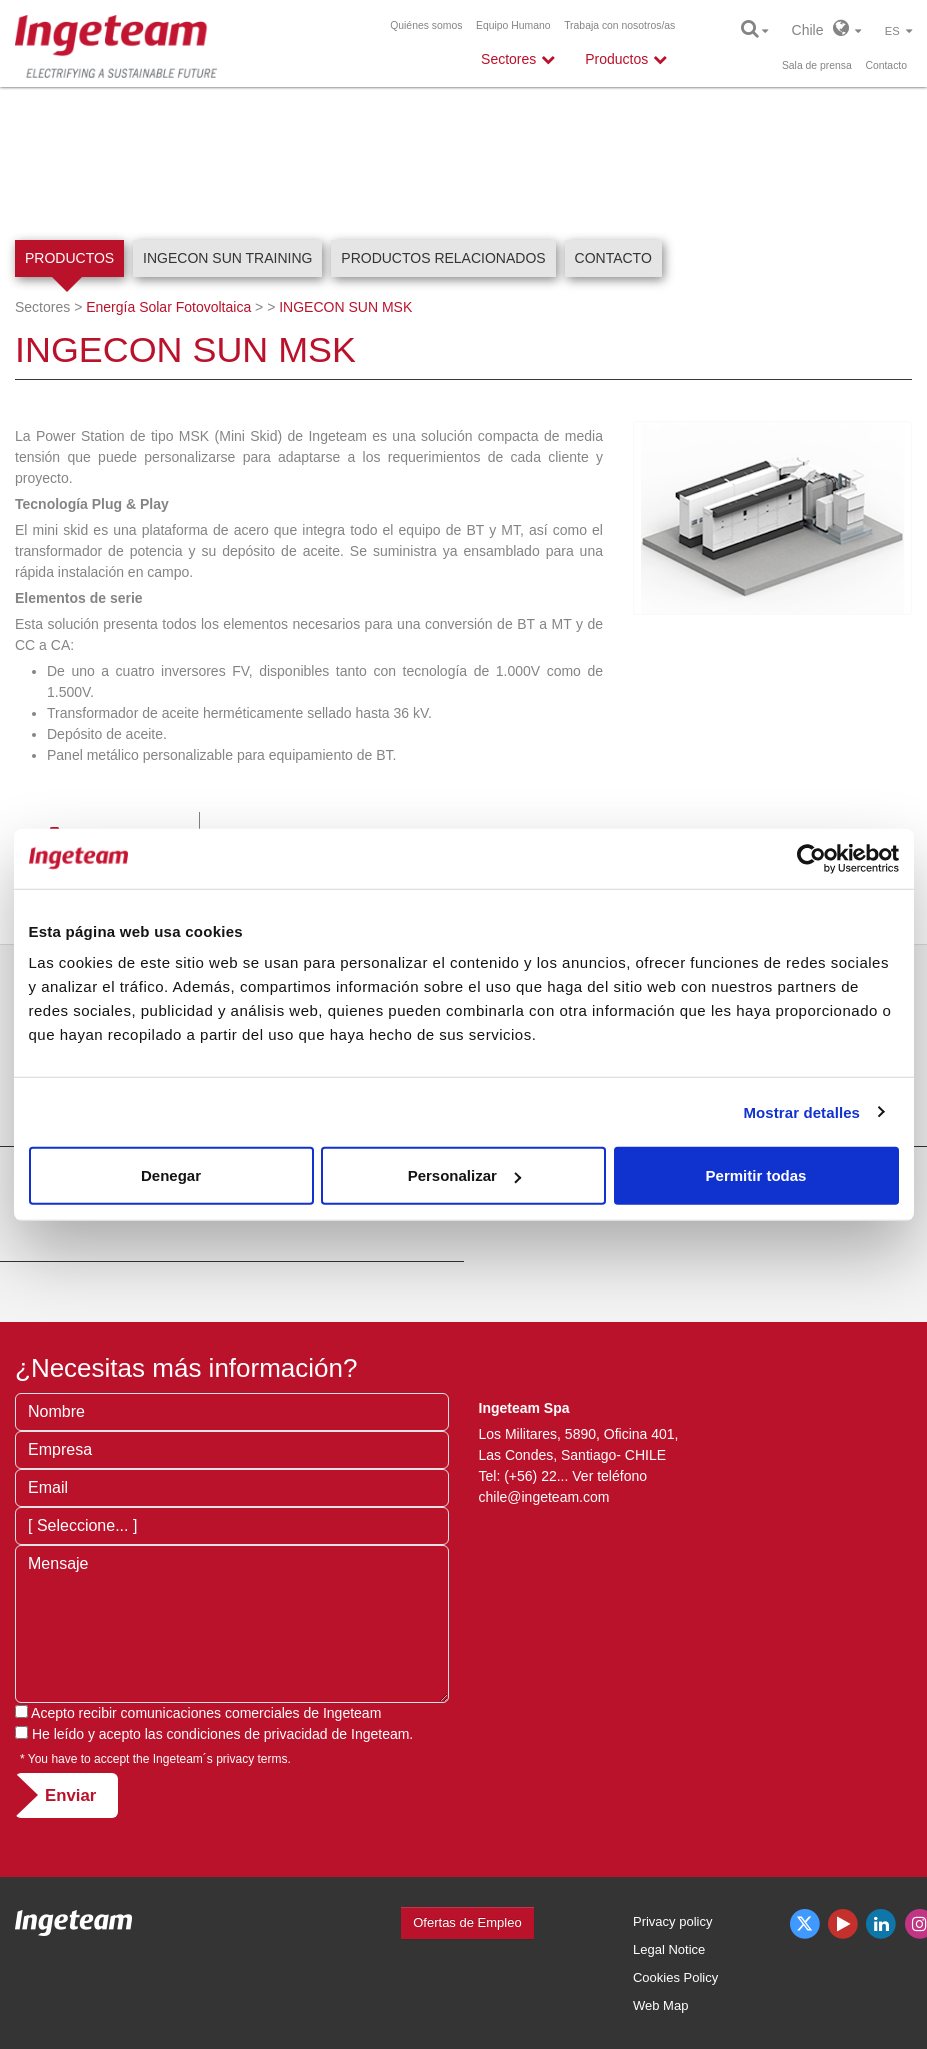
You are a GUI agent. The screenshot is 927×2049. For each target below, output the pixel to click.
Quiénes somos (426, 25)
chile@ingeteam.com (544, 1497)
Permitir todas (756, 1175)
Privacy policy (672, 1921)
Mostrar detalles (801, 1111)
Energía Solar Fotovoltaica (168, 307)
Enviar (70, 1795)
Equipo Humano (513, 25)
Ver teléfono (609, 1476)
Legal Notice (669, 1949)
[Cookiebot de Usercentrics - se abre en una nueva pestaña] (811, 858)
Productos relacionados (443, 258)
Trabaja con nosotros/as (619, 25)
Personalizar (464, 1175)
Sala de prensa (817, 65)
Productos (69, 258)
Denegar (171, 1175)
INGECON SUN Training (227, 258)
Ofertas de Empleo (467, 1922)
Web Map (660, 2005)
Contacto (886, 65)
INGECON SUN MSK (345, 307)
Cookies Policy (675, 1977)
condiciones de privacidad (247, 1734)
